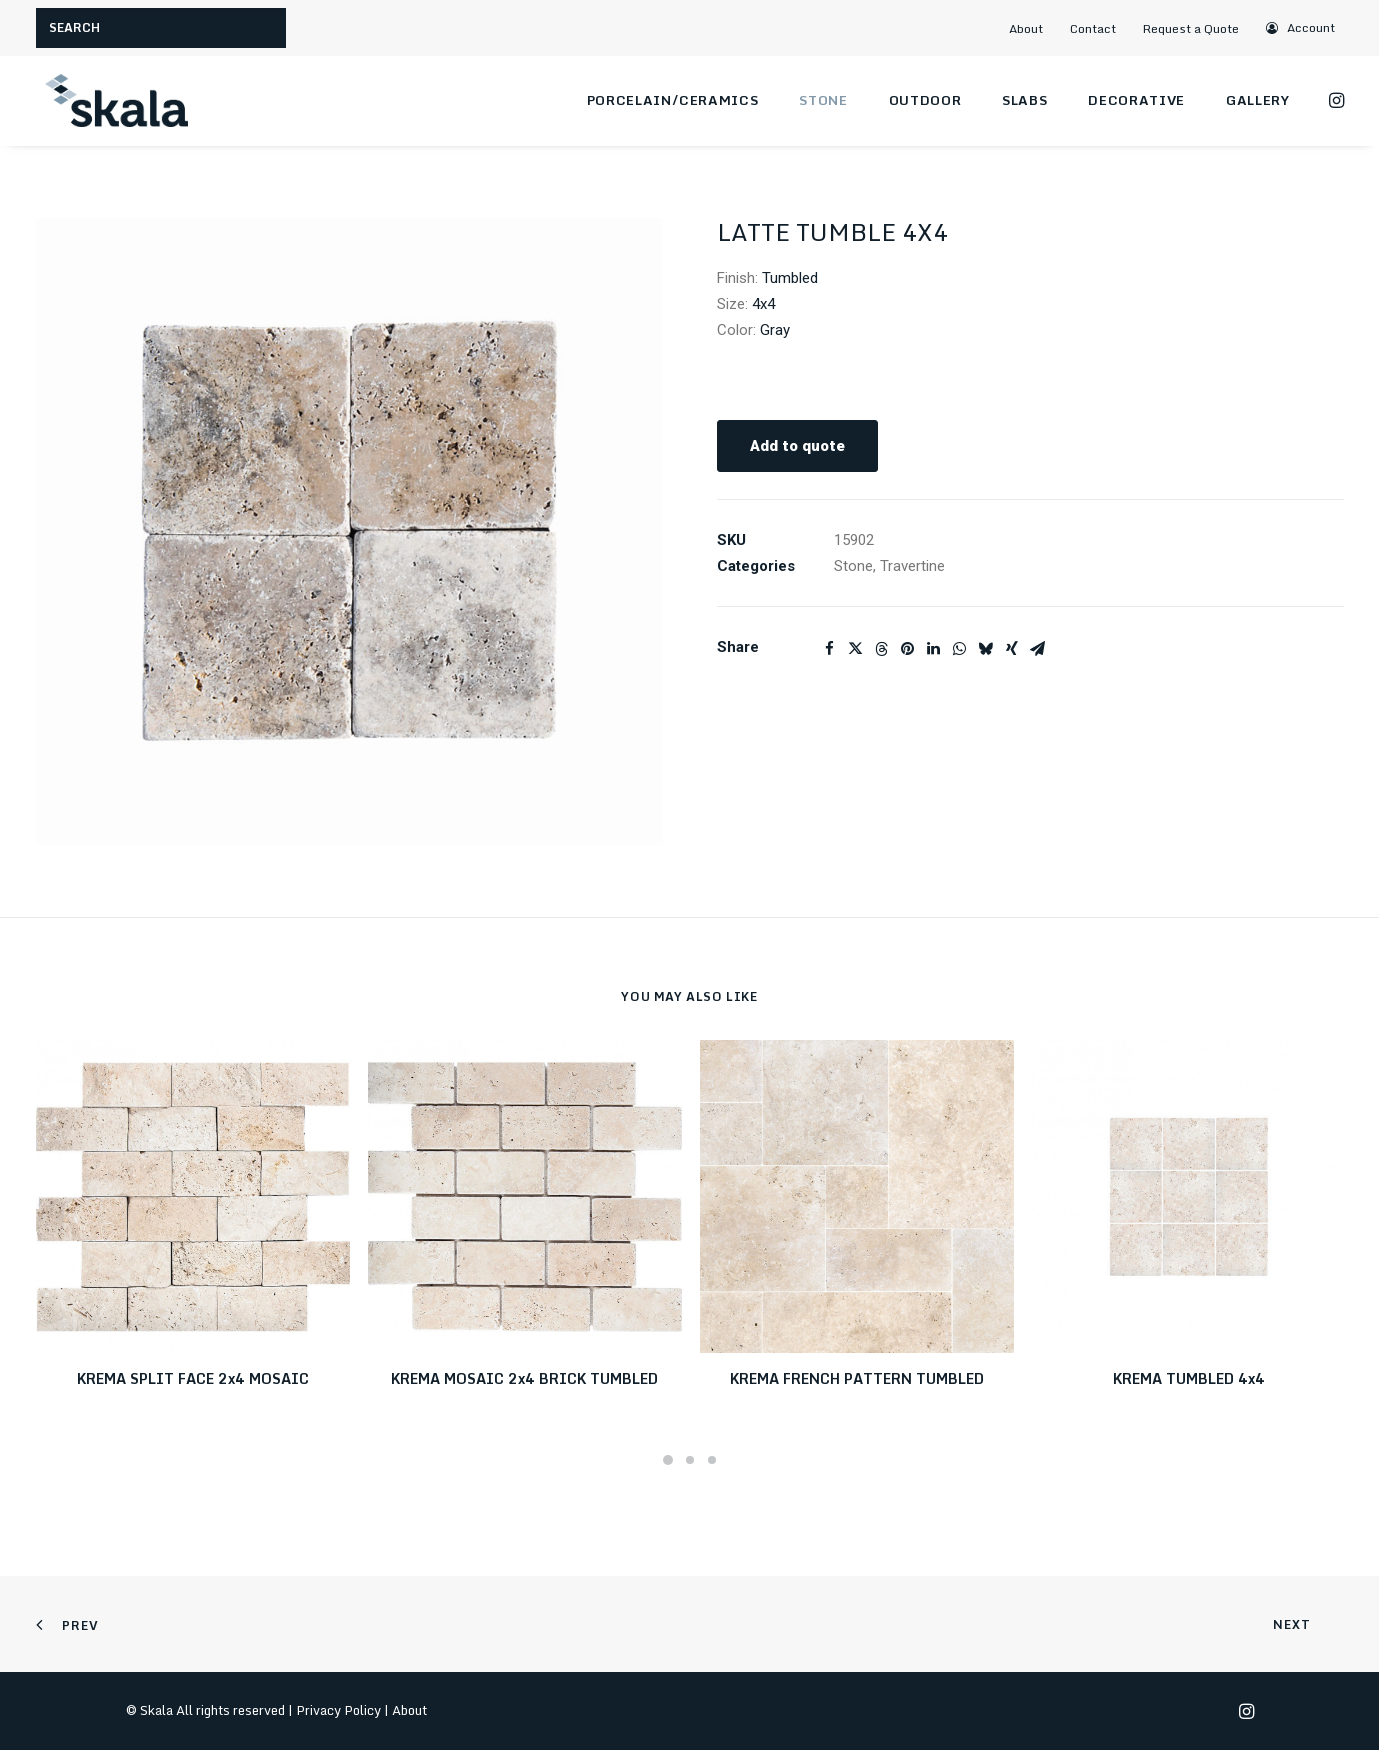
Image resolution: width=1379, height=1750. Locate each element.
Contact (1093, 28)
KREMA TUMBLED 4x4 (1189, 1378)
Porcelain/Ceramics (673, 100)
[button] (1301, 27)
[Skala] (116, 101)
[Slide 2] (690, 1460)
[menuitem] (1034, 28)
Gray (775, 330)
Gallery (1258, 100)
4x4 (763, 304)
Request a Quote (1191, 28)
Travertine (912, 566)
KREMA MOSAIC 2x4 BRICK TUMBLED (524, 1378)
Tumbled (790, 278)
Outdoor (925, 100)
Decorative (1136, 100)
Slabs (1024, 100)
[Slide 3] (712, 1460)
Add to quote (797, 446)
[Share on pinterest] (908, 649)
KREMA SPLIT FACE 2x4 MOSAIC (193, 1378)
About (1026, 28)
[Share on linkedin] (934, 649)
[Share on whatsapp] (960, 649)
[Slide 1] (668, 1460)
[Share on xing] (1012, 649)
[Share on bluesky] (986, 649)
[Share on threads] (882, 649)
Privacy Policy (338, 1710)
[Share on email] (1038, 649)
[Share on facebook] (830, 649)
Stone (823, 100)
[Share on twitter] (856, 649)
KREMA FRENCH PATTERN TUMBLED (857, 1378)
